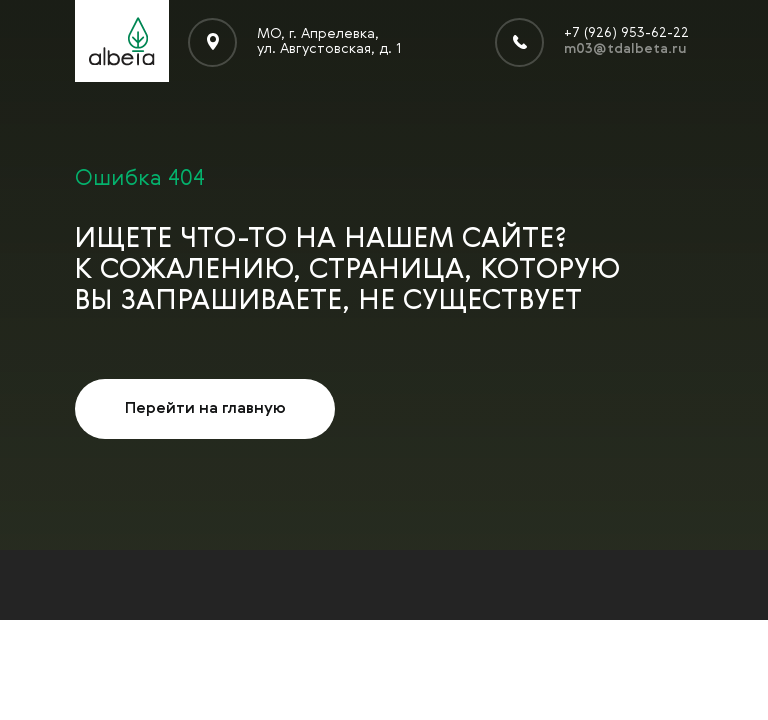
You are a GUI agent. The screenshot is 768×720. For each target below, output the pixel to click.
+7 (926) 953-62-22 (626, 33)
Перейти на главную (205, 409)
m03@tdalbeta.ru (625, 49)
